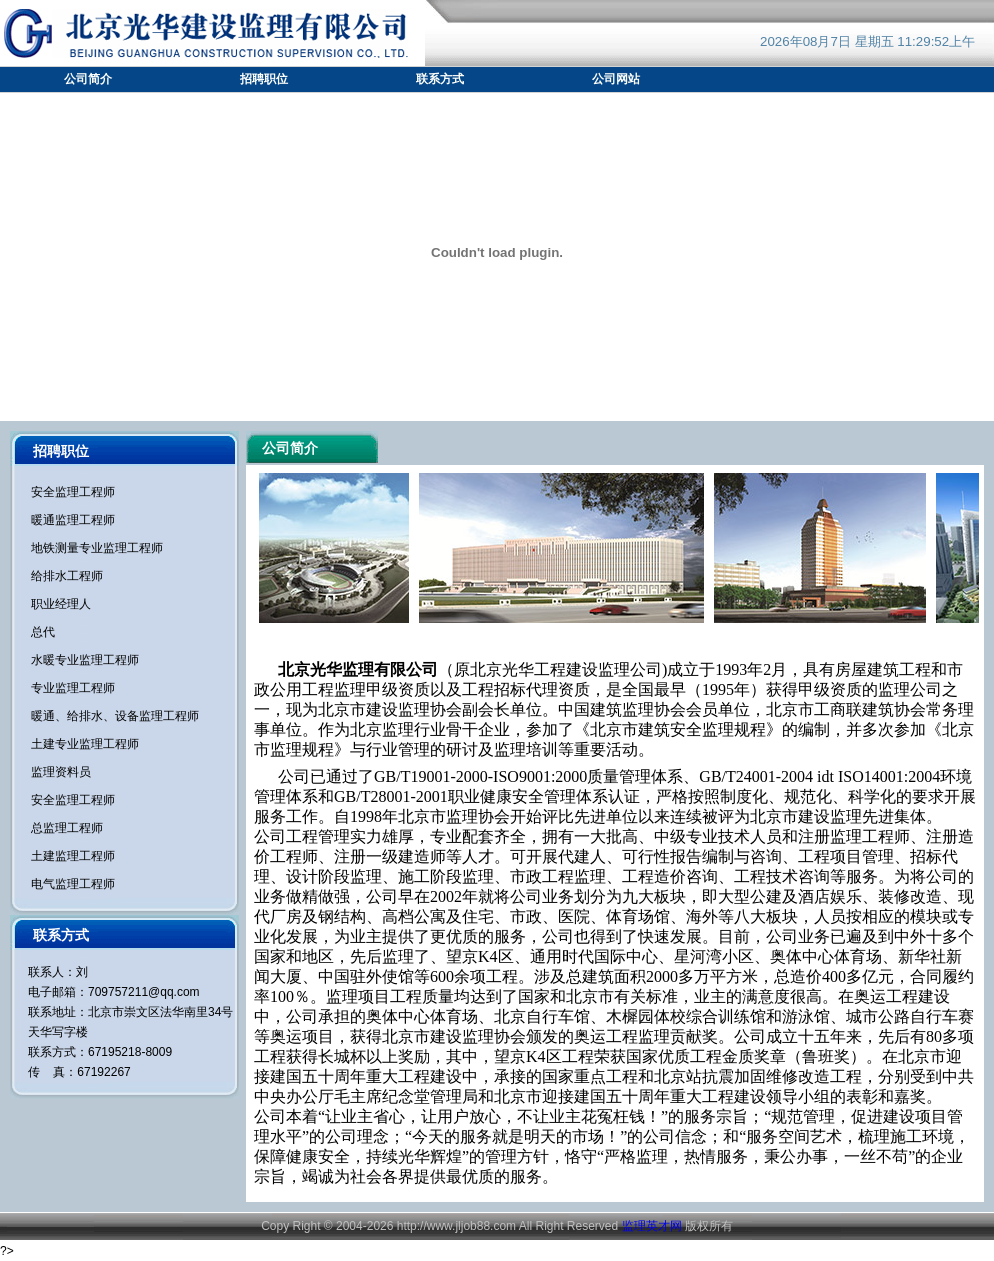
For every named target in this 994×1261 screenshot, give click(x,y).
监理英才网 (652, 1226)
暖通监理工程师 (73, 520)
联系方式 (440, 79)
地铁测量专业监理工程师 (97, 548)
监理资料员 (61, 772)
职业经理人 (61, 604)
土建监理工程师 (73, 856)
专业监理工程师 (73, 688)
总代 (43, 632)
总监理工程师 (67, 828)
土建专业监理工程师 (85, 744)
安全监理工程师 (73, 492)
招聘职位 (264, 79)
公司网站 (616, 79)
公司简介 (88, 79)
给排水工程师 (67, 576)
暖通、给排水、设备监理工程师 (115, 716)
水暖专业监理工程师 (85, 660)
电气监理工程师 (73, 884)
